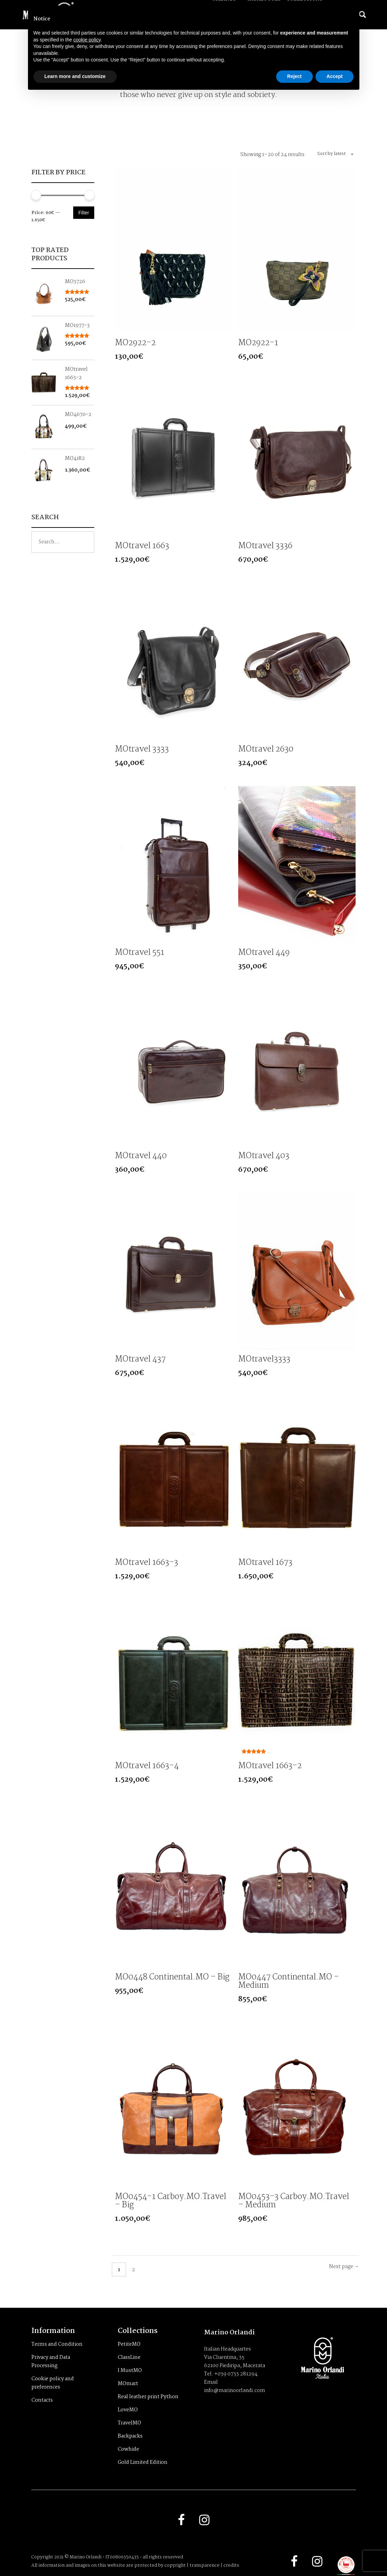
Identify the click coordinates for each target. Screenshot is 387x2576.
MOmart (128, 2384)
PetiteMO (129, 2344)
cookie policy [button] (86, 39)
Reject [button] (294, 76)
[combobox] (333, 154)
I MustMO (130, 2370)
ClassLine (129, 2357)
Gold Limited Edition (142, 2462)
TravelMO (129, 2423)
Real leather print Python (148, 2397)
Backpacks (130, 2436)
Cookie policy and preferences (52, 2383)
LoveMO (128, 2410)
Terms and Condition (57, 2344)
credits (231, 2565)
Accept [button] (335, 76)
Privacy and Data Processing (50, 2361)
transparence (205, 2565)
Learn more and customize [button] (75, 76)
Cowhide (128, 2449)
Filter (83, 212)
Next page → (344, 2267)
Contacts (42, 2400)
